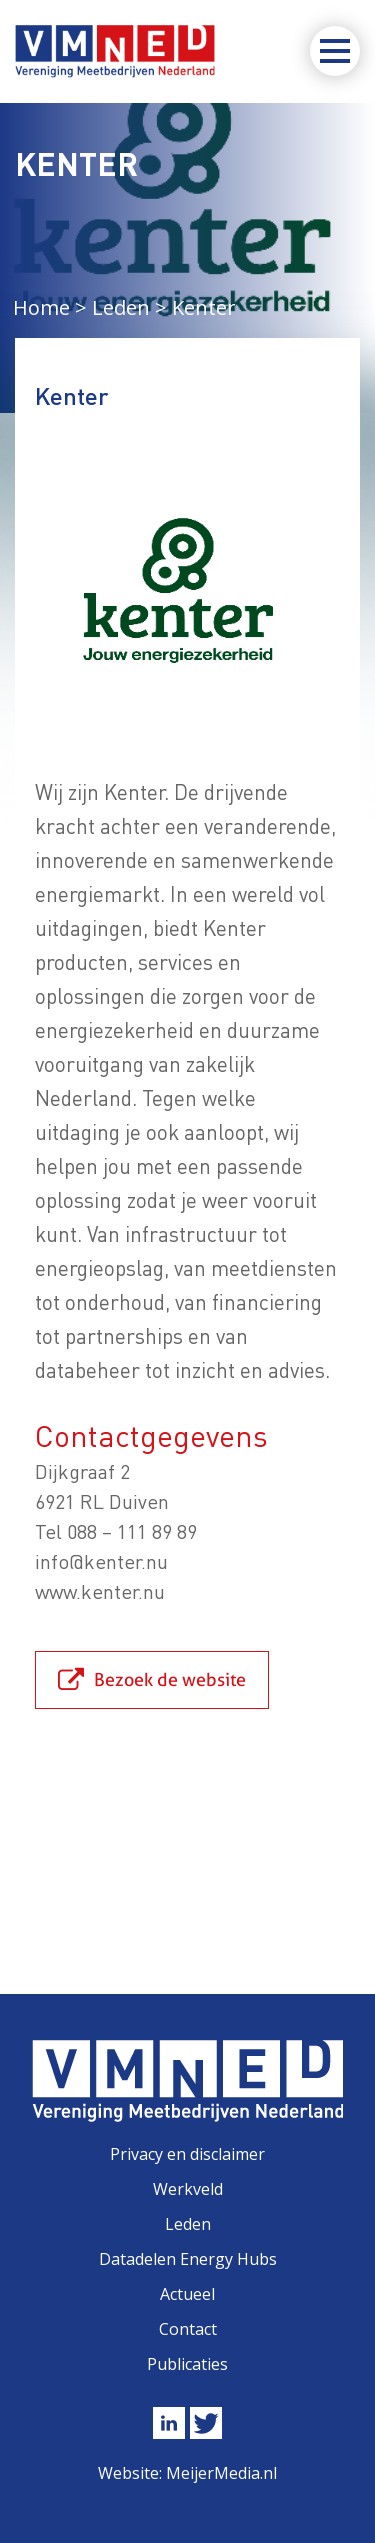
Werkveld (188, 2189)
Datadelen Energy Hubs (188, 2259)
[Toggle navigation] (335, 51)
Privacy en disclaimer (187, 2154)
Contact (188, 2329)
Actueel (187, 2294)
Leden (188, 2224)
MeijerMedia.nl (221, 2473)
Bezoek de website (170, 1679)
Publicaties (187, 2364)
